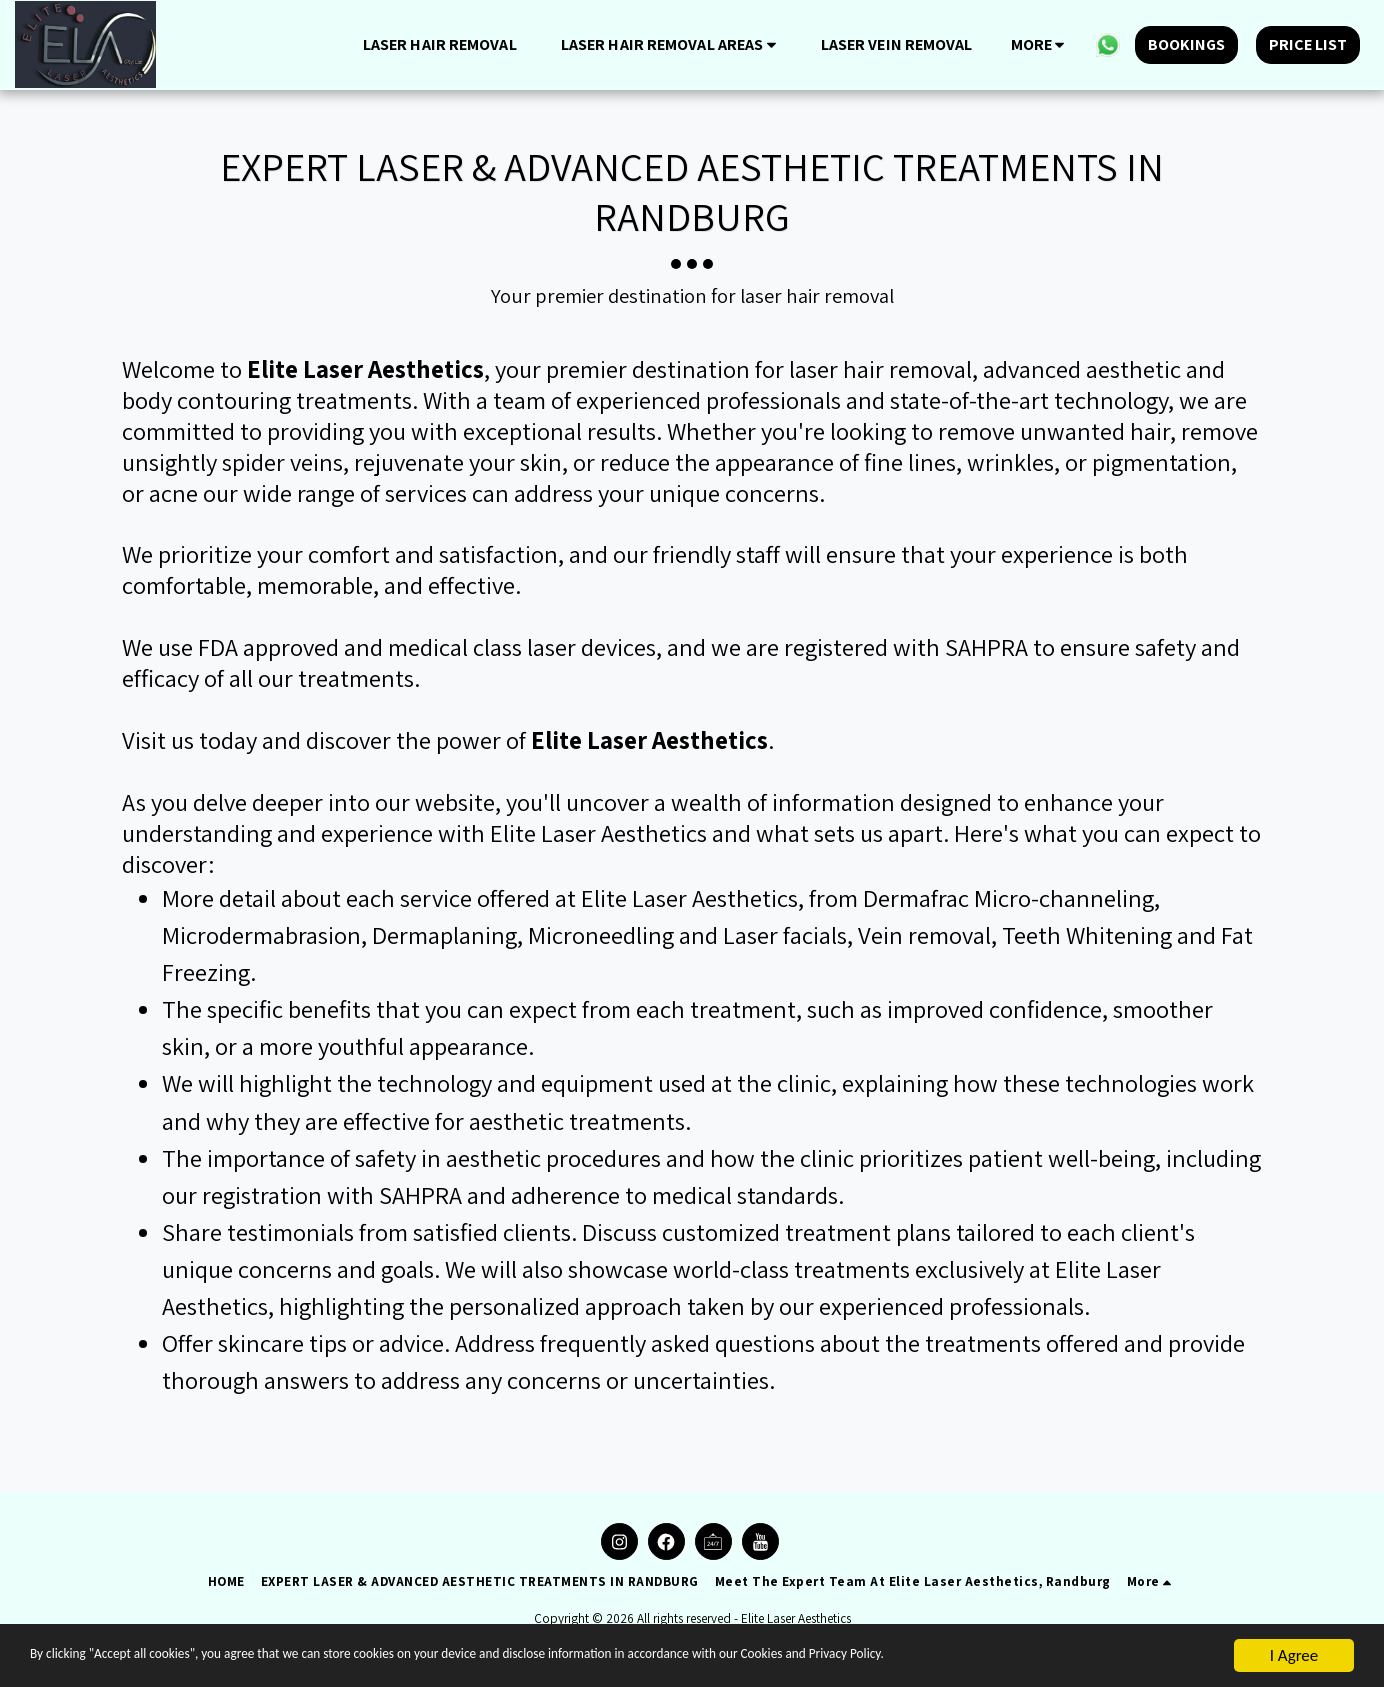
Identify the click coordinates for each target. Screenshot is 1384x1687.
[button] (672, 45)
